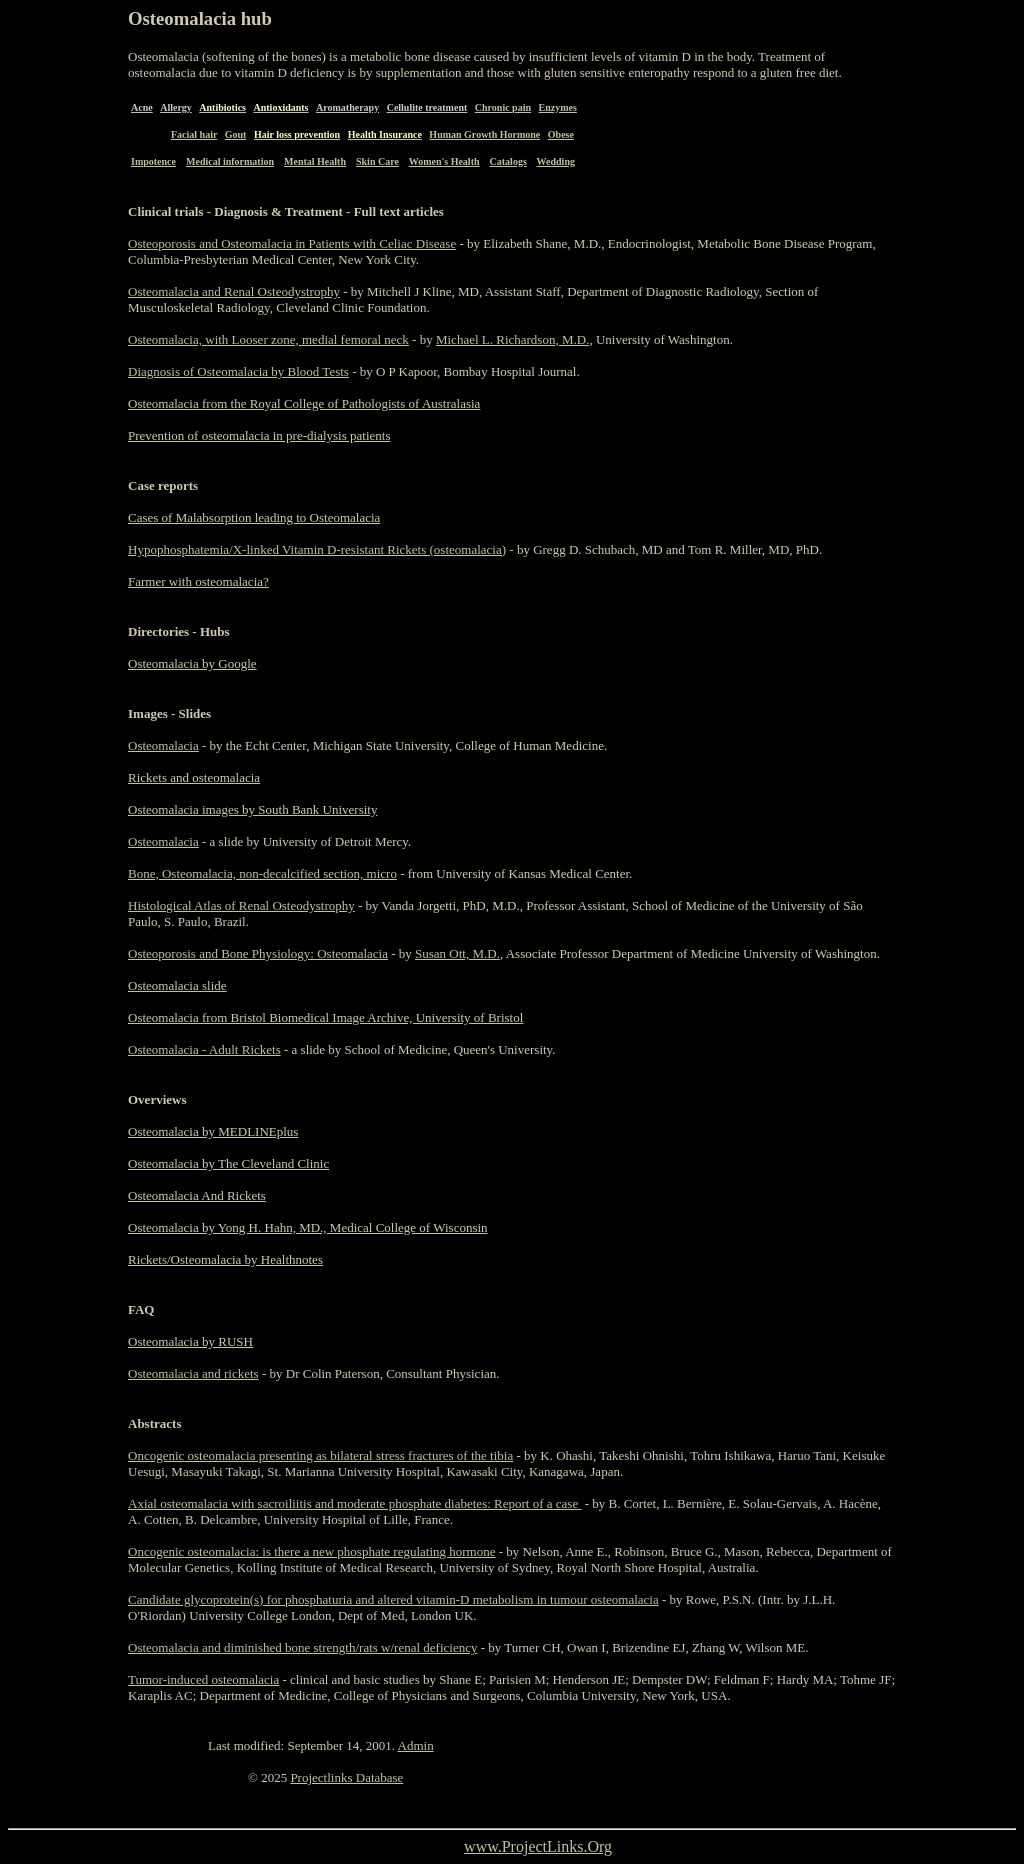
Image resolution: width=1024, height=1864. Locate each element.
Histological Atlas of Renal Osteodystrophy (241, 905)
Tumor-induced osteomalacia (203, 1679)
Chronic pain (503, 107)
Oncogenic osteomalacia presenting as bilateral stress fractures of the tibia (320, 1455)
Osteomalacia (163, 745)
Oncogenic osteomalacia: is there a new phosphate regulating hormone (312, 1551)
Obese (561, 134)
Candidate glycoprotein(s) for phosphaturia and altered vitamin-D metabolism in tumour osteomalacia (393, 1599)
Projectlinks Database (346, 1777)
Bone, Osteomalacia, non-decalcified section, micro (262, 873)
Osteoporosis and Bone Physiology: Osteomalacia (258, 953)
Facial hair (194, 134)
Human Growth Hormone (484, 134)
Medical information (230, 161)
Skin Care (377, 161)
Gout (236, 134)
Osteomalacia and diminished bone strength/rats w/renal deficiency (302, 1647)
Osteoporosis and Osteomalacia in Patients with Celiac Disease (292, 243)
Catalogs (508, 161)
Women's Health (444, 161)
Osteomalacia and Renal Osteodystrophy (234, 291)
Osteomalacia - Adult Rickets (204, 1049)
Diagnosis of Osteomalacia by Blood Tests (238, 371)
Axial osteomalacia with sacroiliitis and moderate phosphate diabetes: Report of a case (354, 1503)
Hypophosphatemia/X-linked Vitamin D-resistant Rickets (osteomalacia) (317, 549)
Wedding (556, 161)
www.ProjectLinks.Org (538, 1846)
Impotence (153, 161)
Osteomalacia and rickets (193, 1373)
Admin (416, 1745)
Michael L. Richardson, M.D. (512, 339)
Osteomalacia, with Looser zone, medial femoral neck (268, 339)
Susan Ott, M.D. (457, 953)
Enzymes (558, 107)
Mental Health (315, 161)
